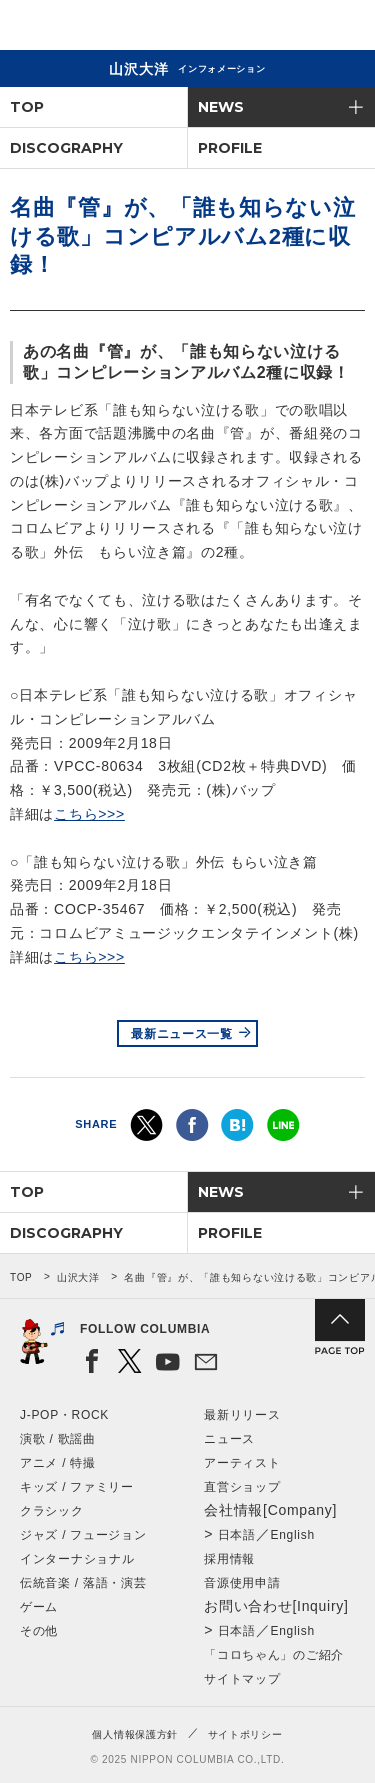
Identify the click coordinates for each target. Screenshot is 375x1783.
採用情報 (229, 1559)
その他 (39, 1631)
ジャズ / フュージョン (83, 1535)
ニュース (229, 1439)
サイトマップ (242, 1679)
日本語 (237, 1535)
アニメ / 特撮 (58, 1463)
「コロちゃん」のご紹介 (274, 1655)
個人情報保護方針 (135, 1734)
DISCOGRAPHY (66, 148)
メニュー (343, 28)
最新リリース (242, 1415)
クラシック (52, 1511)
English (293, 1535)
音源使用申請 (242, 1583)
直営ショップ (242, 1487)
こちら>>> (89, 814)
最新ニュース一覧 (182, 1034)
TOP (27, 107)
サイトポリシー (245, 1734)
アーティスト (242, 1463)
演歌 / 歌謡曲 (58, 1439)
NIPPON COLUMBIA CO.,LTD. (110, 26)
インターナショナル (77, 1559)
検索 (290, 28)
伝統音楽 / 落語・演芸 (83, 1583)
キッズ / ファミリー (77, 1487)
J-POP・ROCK (64, 1415)
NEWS (221, 107)
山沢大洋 (78, 1277)
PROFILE (230, 148)
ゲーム (39, 1607)
